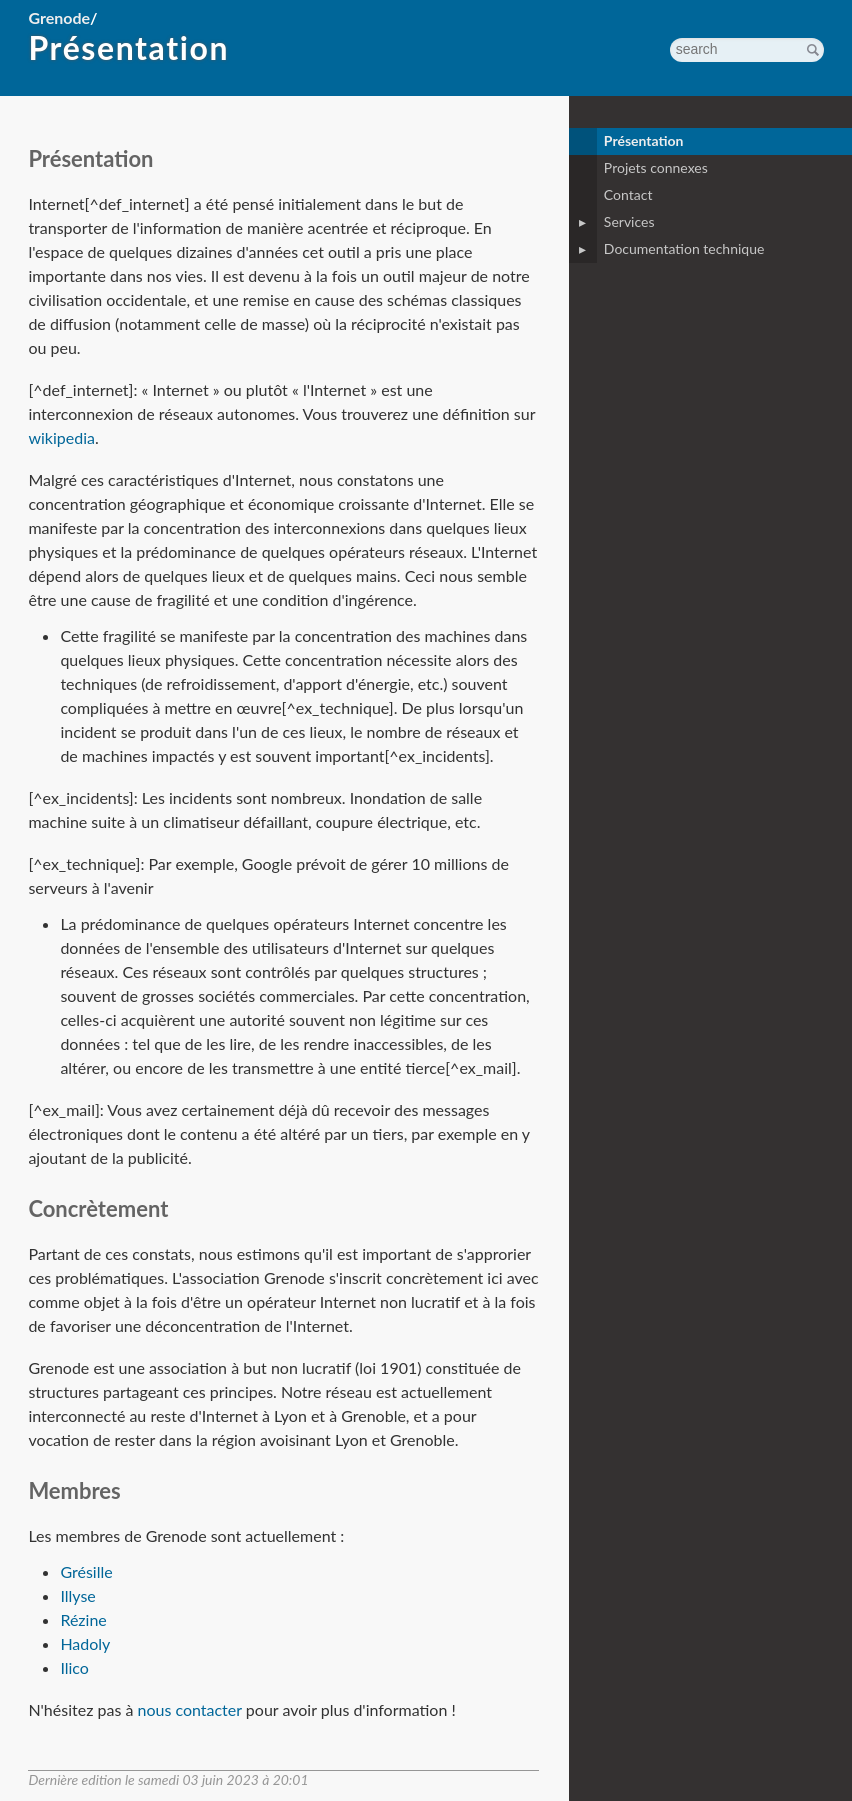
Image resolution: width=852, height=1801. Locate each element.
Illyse (77, 1595)
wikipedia (61, 437)
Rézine (83, 1619)
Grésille (86, 1571)
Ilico (74, 1667)
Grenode (59, 17)
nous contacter (189, 1709)
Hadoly (85, 1643)
